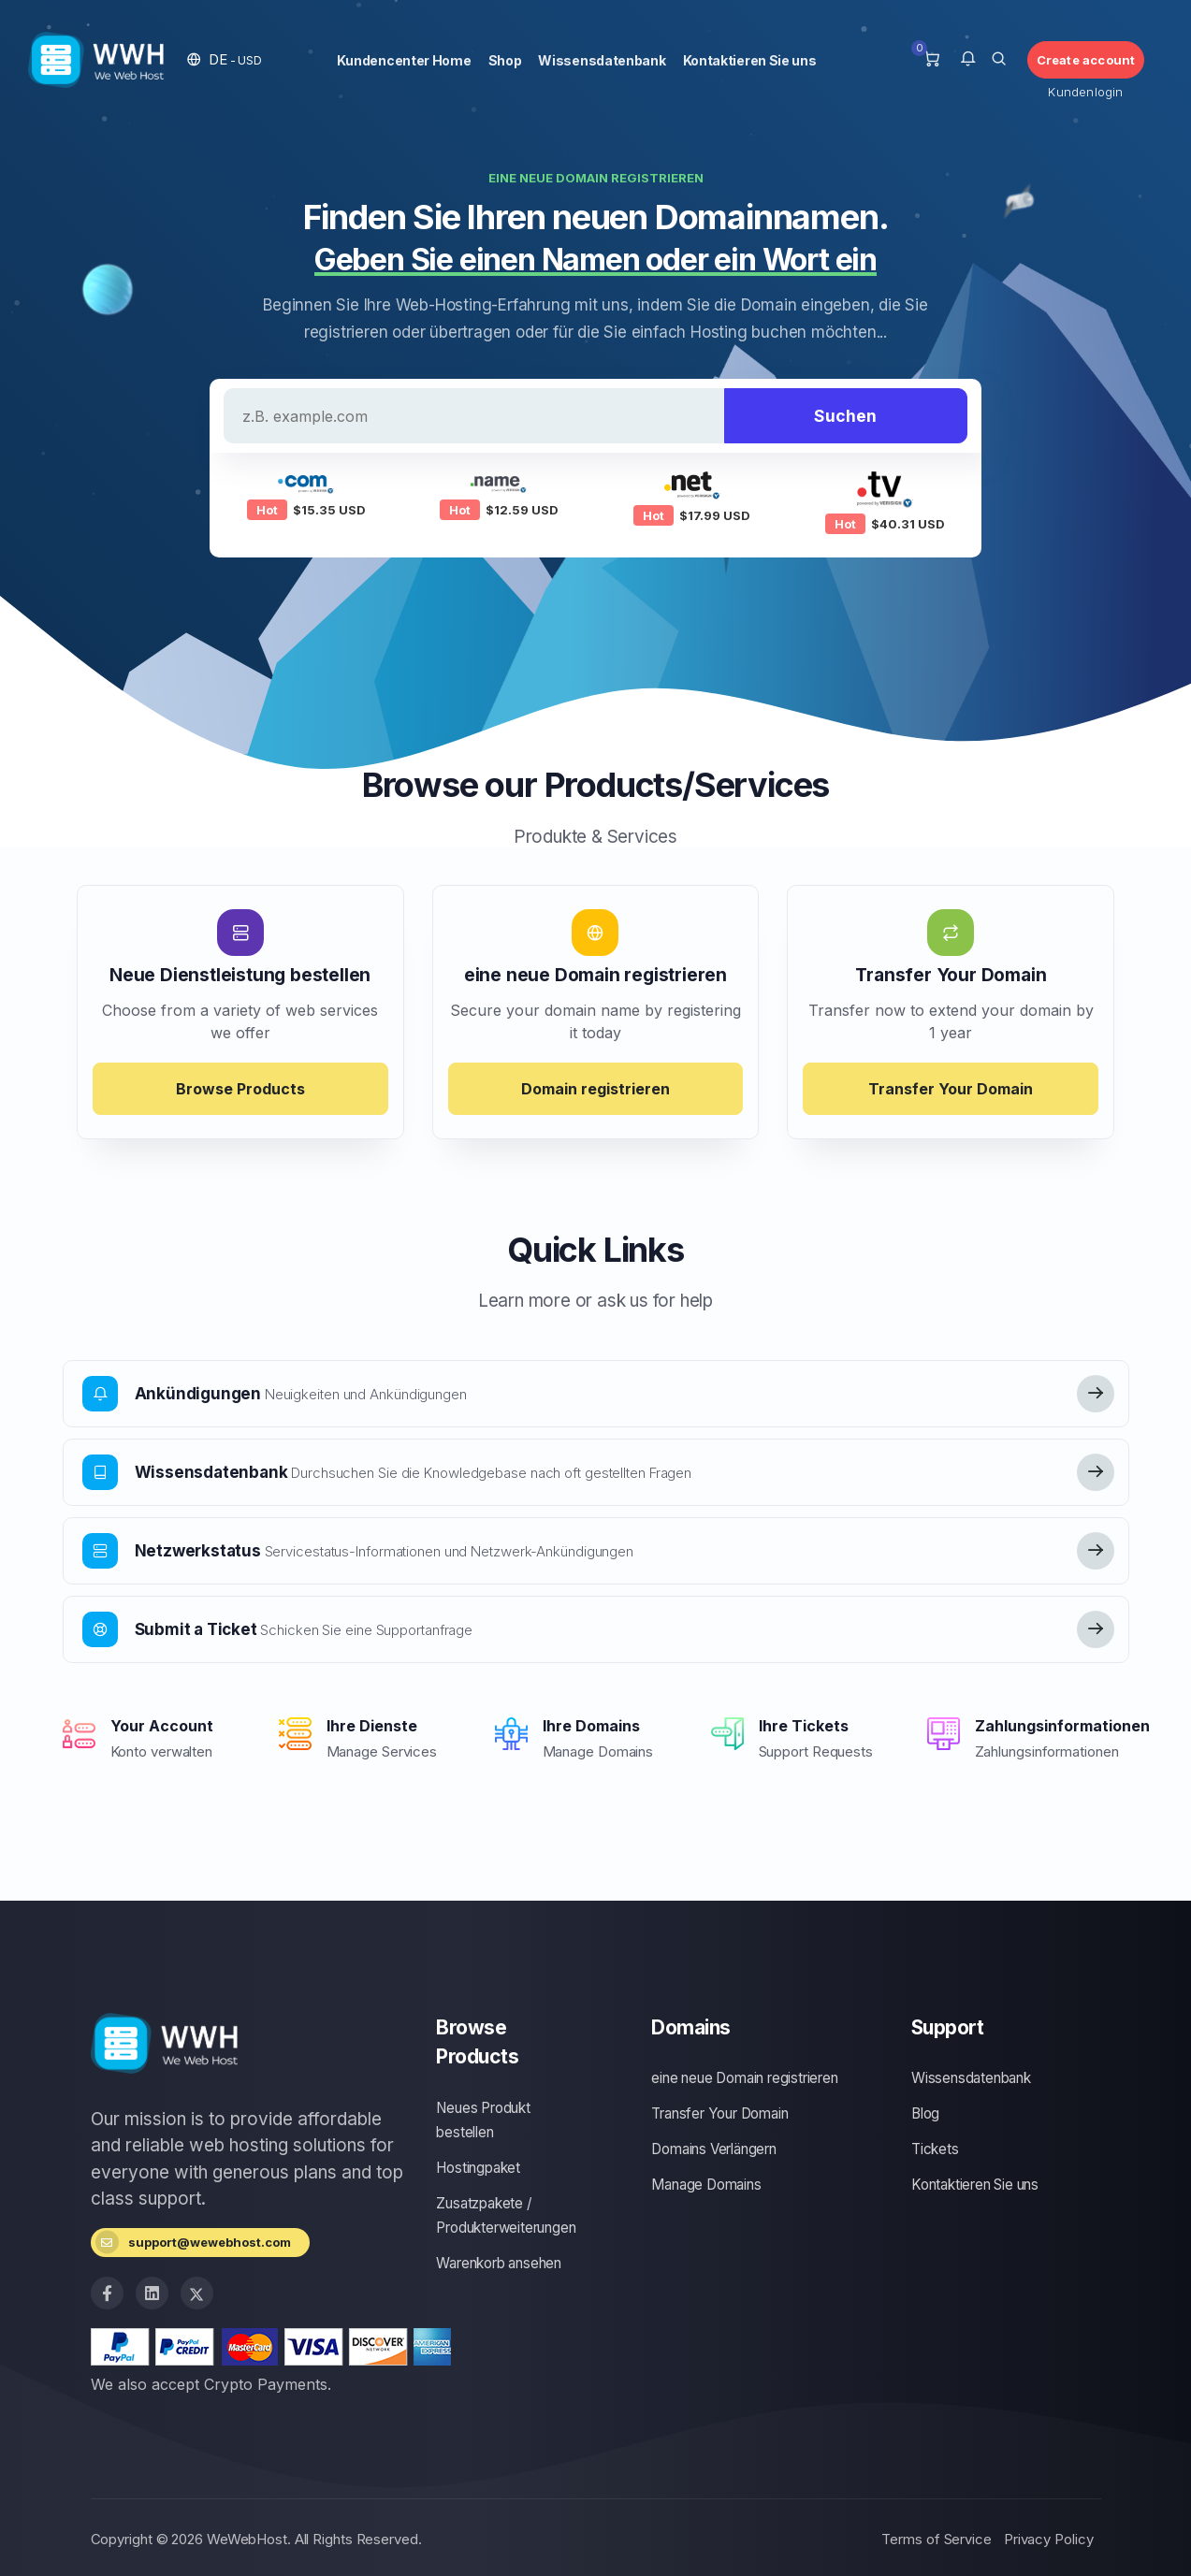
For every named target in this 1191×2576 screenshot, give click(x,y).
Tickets (935, 2149)
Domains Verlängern (713, 2149)
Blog (925, 2113)
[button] (224, 59)
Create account (1086, 59)
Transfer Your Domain (950, 1088)
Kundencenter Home (404, 60)
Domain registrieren (595, 1088)
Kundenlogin (1085, 91)
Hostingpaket (478, 2168)
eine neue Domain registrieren (744, 2078)
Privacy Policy (1049, 2539)
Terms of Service (936, 2539)
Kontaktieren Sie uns (750, 60)
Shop (505, 60)
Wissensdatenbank (601, 60)
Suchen (845, 416)
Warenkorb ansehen (498, 2263)
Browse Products (240, 1088)
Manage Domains (706, 2184)
